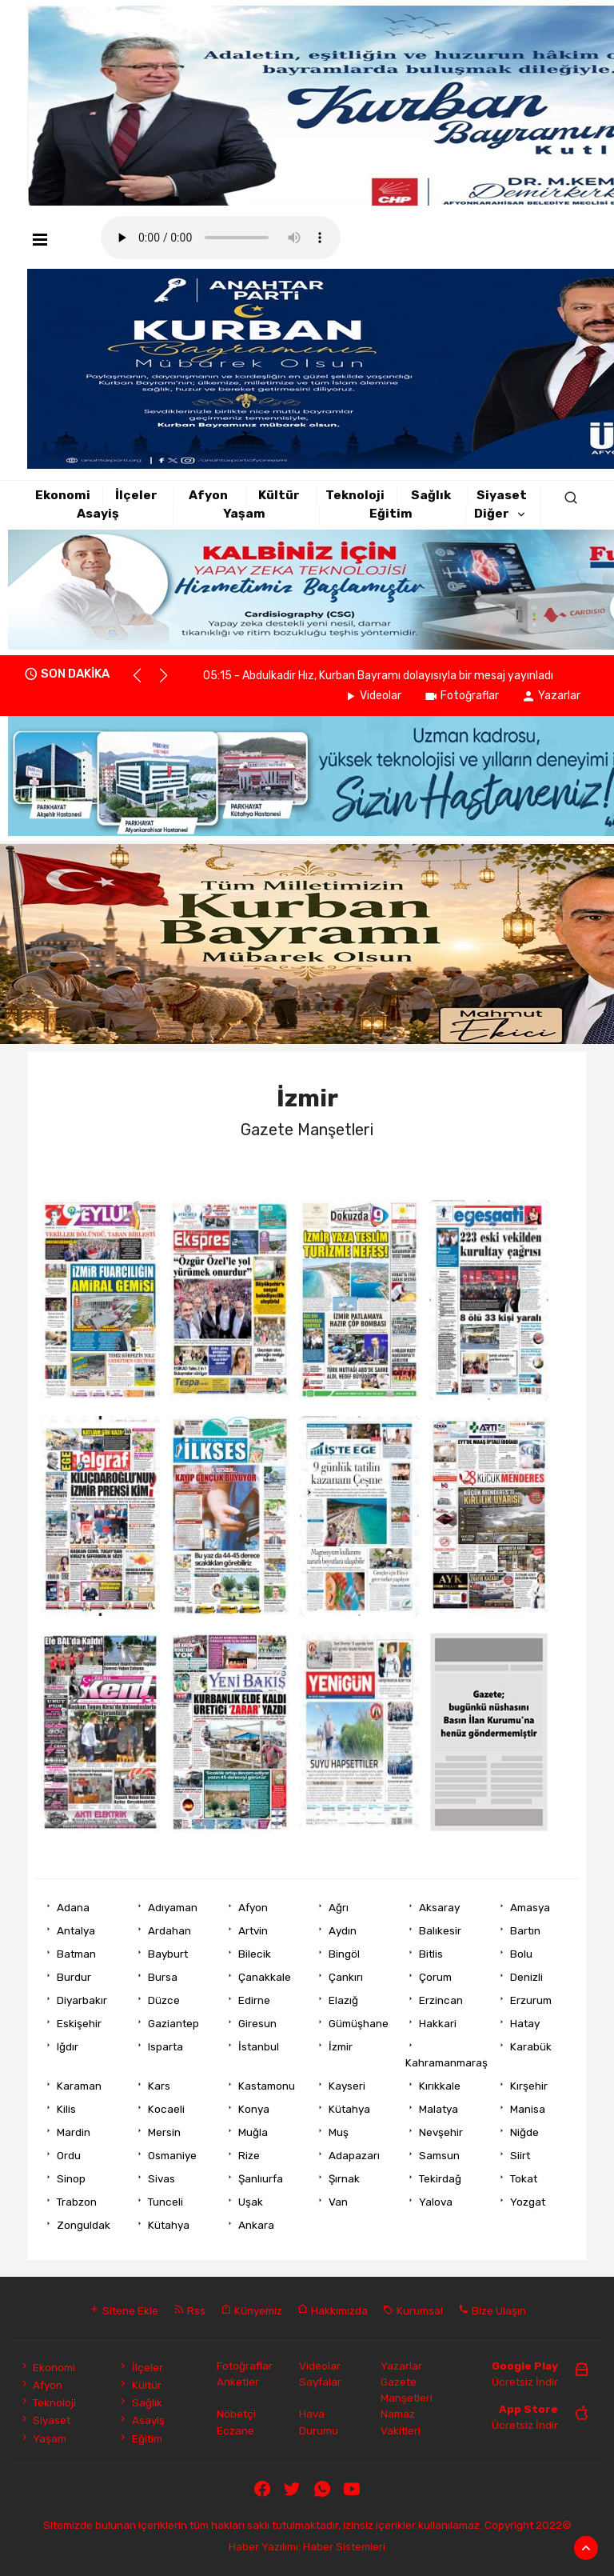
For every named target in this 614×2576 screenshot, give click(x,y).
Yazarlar (550, 695)
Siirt (520, 2155)
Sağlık (431, 495)
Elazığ (343, 2000)
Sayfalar (320, 2381)
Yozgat (527, 2201)
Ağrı (339, 1907)
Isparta (165, 2046)
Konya (253, 2108)
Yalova (436, 2201)
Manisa (527, 2108)
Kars (159, 2085)
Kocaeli (166, 2108)
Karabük (531, 2046)
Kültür (279, 495)
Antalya (76, 1930)
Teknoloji (355, 495)
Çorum (435, 1976)
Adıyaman (172, 1907)
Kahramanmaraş (446, 2062)
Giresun (257, 2023)
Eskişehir (79, 2023)
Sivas (161, 2178)
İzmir (341, 2046)
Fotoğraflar (461, 695)
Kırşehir (529, 2085)
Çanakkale (264, 1976)
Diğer (491, 513)
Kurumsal (413, 2310)
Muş (339, 2132)
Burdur (74, 1976)
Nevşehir (441, 2132)
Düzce (164, 2000)
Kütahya (349, 2108)
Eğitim (391, 513)
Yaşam (244, 513)
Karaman (79, 2085)
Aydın (343, 1930)
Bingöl (344, 1953)
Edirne (254, 2000)
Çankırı (346, 1976)
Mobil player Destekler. (221, 237)
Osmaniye (172, 2155)
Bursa (162, 1976)
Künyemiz (251, 2310)
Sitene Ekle (123, 2310)
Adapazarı (354, 2155)
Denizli (526, 1976)
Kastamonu (266, 2085)
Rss (189, 2310)
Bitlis (431, 1953)
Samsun (439, 2155)
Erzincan (441, 2000)
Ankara (256, 2224)
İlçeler (136, 495)
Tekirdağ (440, 2178)
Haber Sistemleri (344, 2546)
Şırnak (344, 2178)
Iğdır (67, 2046)
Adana (73, 1907)
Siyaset (501, 495)
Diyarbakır (82, 2000)
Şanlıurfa (260, 2178)
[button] (144, 682)
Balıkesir (440, 1930)
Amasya (530, 1907)
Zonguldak (83, 2224)
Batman (76, 1953)
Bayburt (168, 1953)
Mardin (73, 2132)
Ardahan (169, 1930)
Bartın (525, 1930)
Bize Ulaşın (492, 2310)
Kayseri (347, 2085)
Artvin (253, 1930)
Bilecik (254, 1953)
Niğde (524, 2132)
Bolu (521, 1953)
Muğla (253, 2132)
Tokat (523, 2178)
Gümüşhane (359, 2023)
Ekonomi (62, 495)
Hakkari (438, 2023)
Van (338, 2201)
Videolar (372, 695)
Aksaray (439, 1907)
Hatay (525, 2023)
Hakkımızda (332, 2310)
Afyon (208, 495)
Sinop (71, 2178)
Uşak (250, 2201)
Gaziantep (173, 2023)
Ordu (69, 2155)
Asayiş (98, 513)
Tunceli (165, 2201)
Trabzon (77, 2201)
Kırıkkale (439, 2085)
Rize (249, 2155)
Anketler (238, 2381)
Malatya (438, 2108)
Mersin (164, 2132)
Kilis (66, 2108)
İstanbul (258, 2046)
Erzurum (531, 2000)
